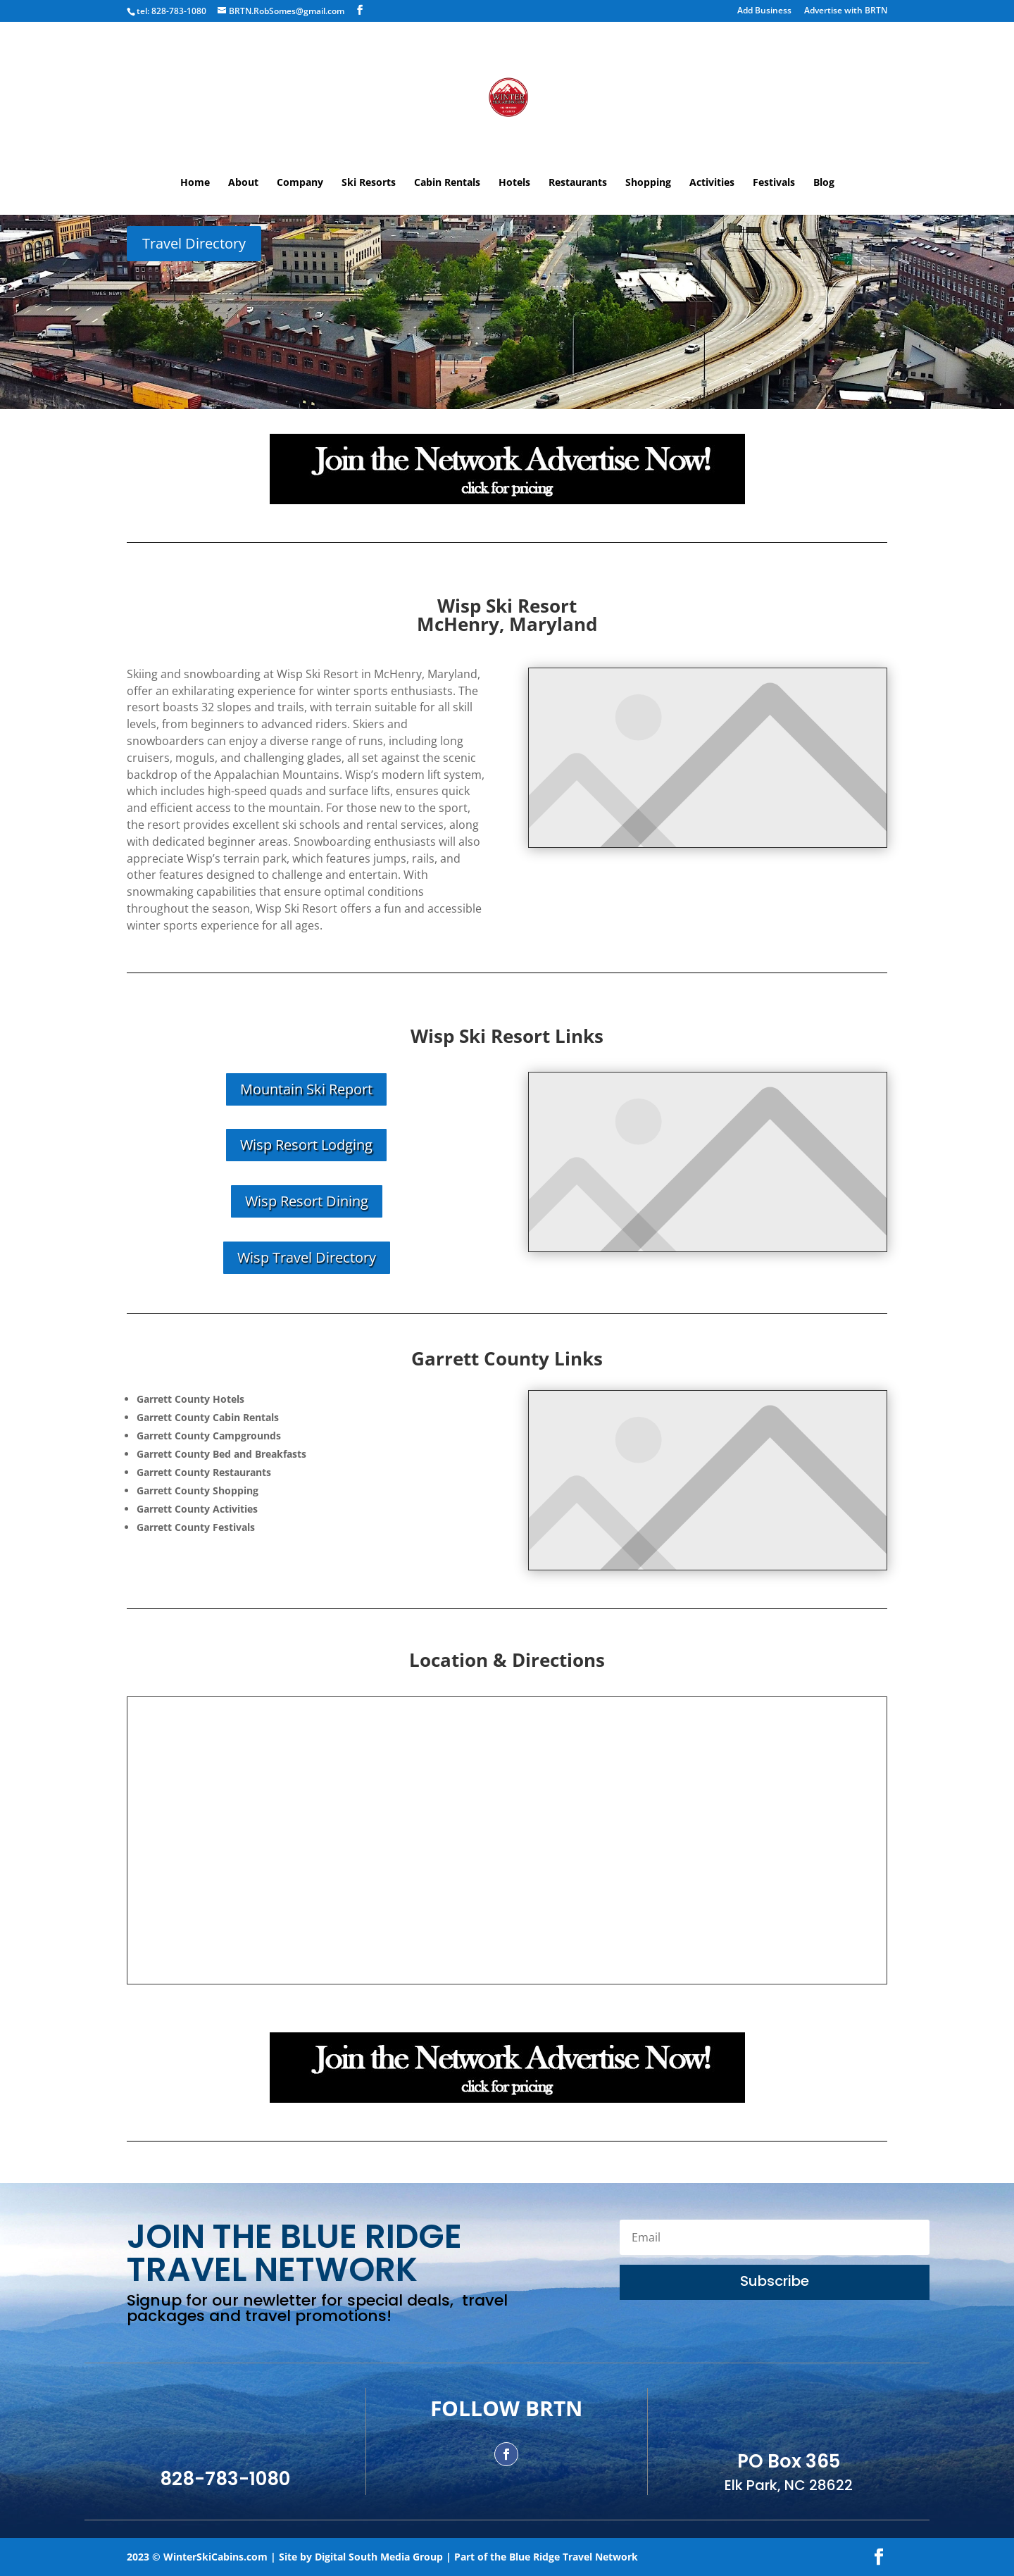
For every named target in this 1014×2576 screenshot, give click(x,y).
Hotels (514, 183)
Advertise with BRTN (845, 11)
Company (300, 183)
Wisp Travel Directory (306, 1257)
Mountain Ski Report (306, 1089)
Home (195, 183)
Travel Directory (194, 243)
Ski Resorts (369, 183)
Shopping (648, 183)
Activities (711, 183)
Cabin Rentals (447, 183)
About (243, 183)
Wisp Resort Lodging (306, 1144)
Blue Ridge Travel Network (573, 2556)
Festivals (774, 183)
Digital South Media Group (379, 2556)
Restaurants (578, 183)
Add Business (764, 11)
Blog (823, 183)
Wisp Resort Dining (306, 1201)
